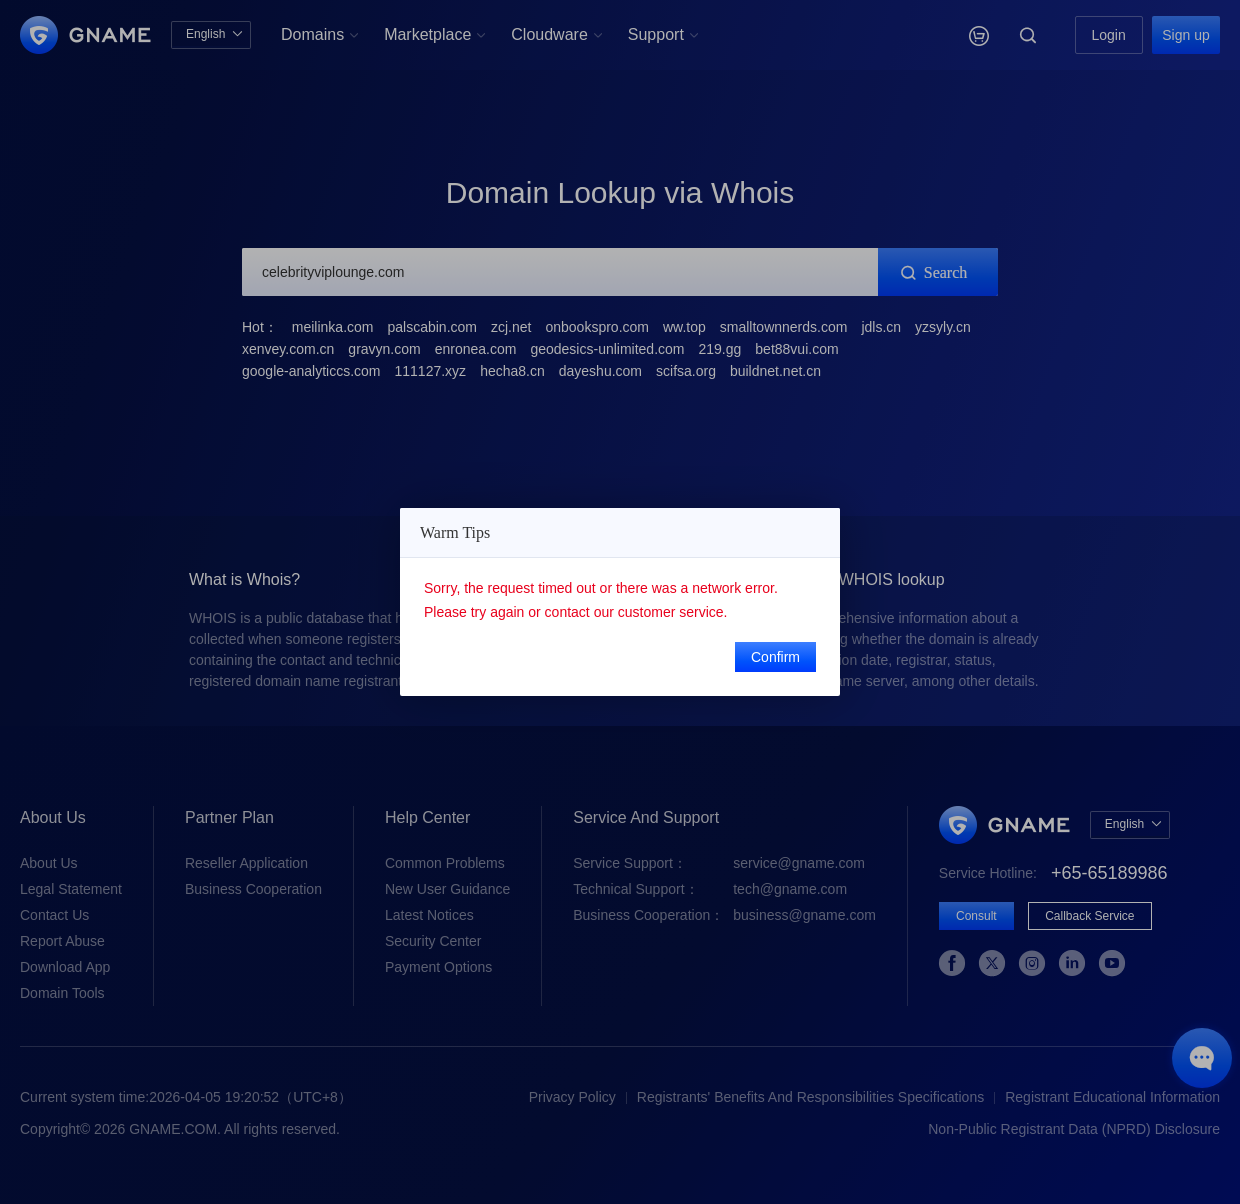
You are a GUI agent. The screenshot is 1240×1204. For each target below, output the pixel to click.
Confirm (775, 657)
